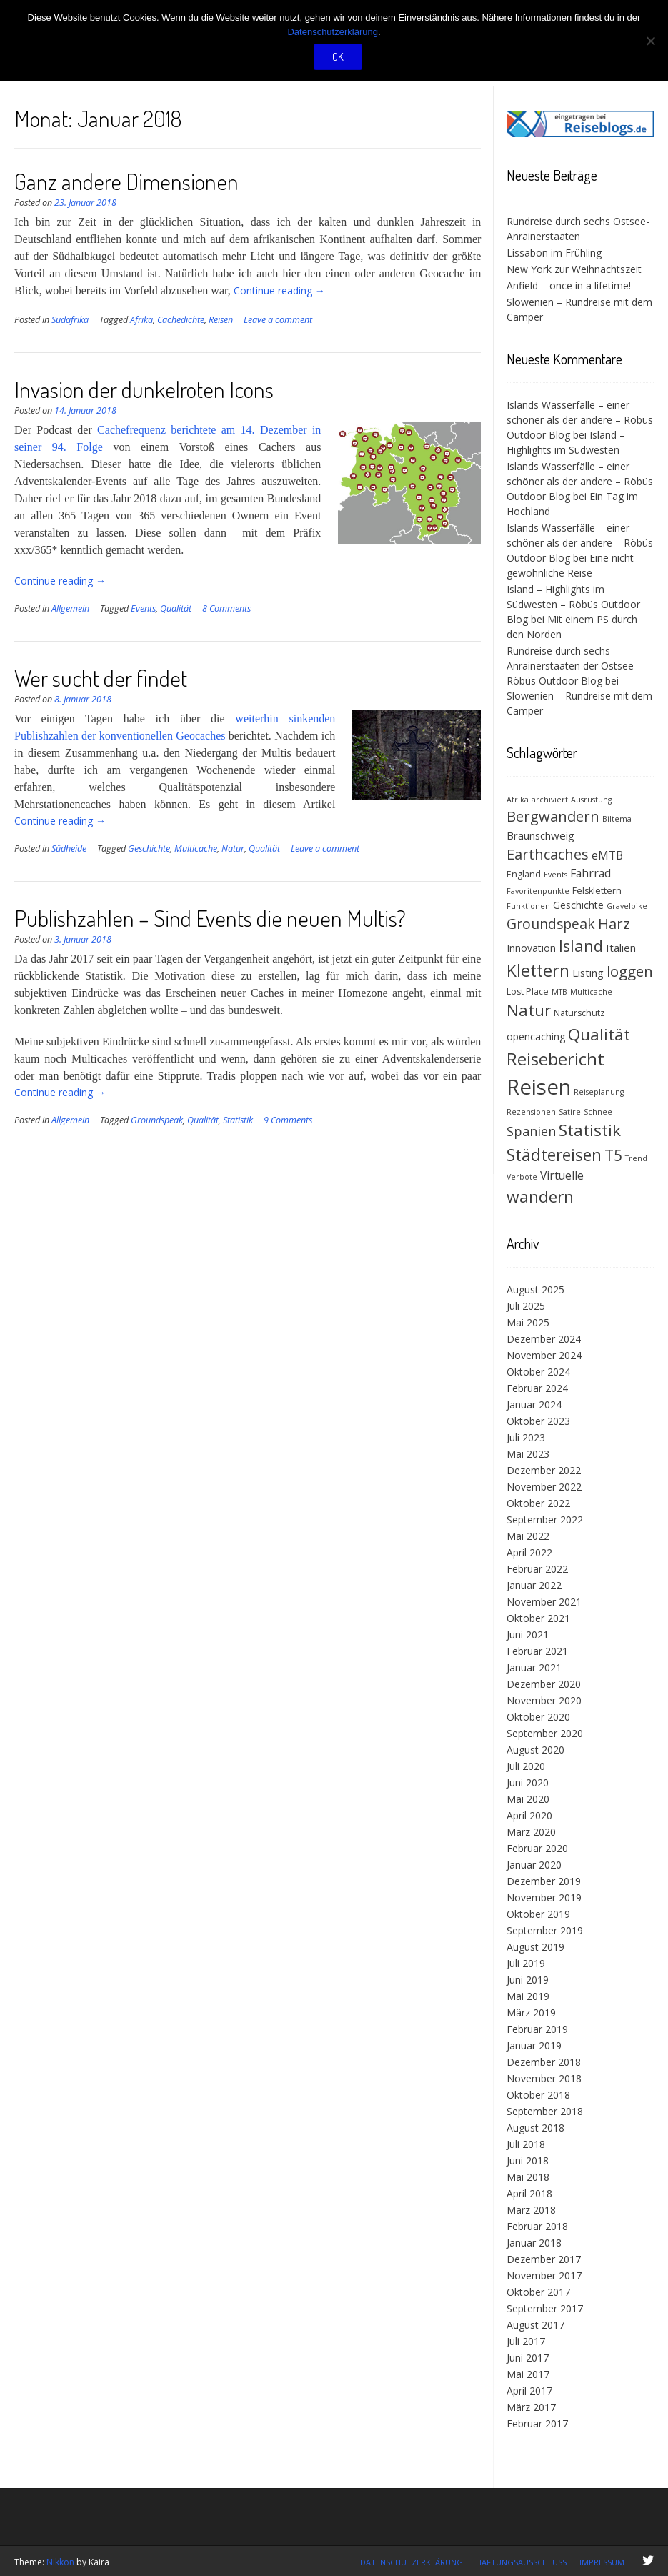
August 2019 (535, 1947)
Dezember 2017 (544, 2259)
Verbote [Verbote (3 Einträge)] (522, 1177)
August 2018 (535, 2127)
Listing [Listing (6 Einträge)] (588, 972)
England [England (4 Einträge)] (524, 874)
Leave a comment (278, 320)
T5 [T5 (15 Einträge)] (613, 1155)
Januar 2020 (534, 1864)
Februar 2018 (537, 2226)
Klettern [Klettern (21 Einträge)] (538, 970)
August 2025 (535, 1289)
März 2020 (531, 1832)
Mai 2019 (528, 1996)
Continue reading (279, 290)
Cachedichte (180, 320)
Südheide (68, 848)
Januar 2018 (534, 2242)
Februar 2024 (537, 1388)
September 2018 (545, 2111)
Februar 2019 (537, 2029)
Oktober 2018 (538, 2095)
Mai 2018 (528, 2177)
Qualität (175, 608)
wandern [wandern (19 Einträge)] (540, 1196)
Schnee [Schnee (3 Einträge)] (598, 1112)
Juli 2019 (526, 1963)
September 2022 (545, 1519)
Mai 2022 (528, 1536)
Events (143, 608)
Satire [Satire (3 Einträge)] (570, 1112)
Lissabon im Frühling (554, 252)
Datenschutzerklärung (411, 2562)
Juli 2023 (526, 1437)
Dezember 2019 (544, 1881)
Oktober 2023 (538, 1421)
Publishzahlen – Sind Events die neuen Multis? (210, 918)
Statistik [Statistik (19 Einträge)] (590, 1130)
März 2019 (531, 2012)
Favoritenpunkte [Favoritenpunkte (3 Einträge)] (538, 891)
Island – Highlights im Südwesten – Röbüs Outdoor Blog (573, 604)
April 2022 (529, 1552)
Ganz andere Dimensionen (126, 181)
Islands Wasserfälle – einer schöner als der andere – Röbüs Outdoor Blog (580, 420)
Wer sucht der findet (100, 677)
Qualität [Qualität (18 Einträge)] (599, 1034)
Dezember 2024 (544, 1339)
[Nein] (650, 41)
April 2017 (529, 2390)
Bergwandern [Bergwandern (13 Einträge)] (553, 816)
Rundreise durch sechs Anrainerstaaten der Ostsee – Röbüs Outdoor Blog (574, 665)
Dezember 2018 (544, 2062)
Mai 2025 (528, 1322)
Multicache (195, 848)
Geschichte (149, 848)
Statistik (238, 1120)
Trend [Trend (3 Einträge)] (636, 1158)
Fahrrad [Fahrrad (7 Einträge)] (590, 873)
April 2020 (529, 1815)
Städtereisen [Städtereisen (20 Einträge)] (554, 1154)
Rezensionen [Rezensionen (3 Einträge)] (531, 1112)
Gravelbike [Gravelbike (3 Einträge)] (627, 906)
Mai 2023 (528, 1454)
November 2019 (544, 1897)
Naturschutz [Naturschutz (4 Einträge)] (579, 1013)
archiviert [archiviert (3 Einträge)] (550, 800)
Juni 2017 (528, 2357)
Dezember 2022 (544, 1470)
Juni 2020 (528, 1782)
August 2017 (535, 2325)
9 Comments (288, 1120)
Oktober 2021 (538, 1618)
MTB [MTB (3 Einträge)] (559, 992)
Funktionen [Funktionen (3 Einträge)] (528, 906)
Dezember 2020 (544, 1684)
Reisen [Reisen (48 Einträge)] (539, 1087)
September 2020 (545, 1733)
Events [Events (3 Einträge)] (555, 875)
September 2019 (545, 1930)
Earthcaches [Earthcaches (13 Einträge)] (548, 854)
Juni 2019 (528, 1979)
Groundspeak (157, 1120)
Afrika (141, 320)
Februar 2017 (537, 2423)
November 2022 (544, 1486)
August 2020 (535, 1749)
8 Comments (226, 608)
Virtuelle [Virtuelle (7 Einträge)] (562, 1175)
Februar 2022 (537, 1569)
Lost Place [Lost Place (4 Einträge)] (528, 991)
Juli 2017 (526, 2341)
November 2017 (544, 2275)
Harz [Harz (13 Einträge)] (614, 923)
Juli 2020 (526, 1766)
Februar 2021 (537, 1651)
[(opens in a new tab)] (580, 133)
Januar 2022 (534, 1585)
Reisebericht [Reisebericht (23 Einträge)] (555, 1058)
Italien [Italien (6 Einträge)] (621, 947)
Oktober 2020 (538, 1717)
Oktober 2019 (538, 1914)
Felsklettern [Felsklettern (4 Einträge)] (597, 891)
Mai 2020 (528, 1799)
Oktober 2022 (538, 1503)
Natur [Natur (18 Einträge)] (529, 1010)
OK (338, 57)
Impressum (601, 2562)
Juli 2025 (526, 1306)
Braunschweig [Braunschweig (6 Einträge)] (540, 835)
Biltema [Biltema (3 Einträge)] (617, 819)
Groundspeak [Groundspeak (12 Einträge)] (551, 923)
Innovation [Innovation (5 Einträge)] (531, 948)
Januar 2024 (534, 1404)
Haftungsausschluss (521, 2562)
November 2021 (544, 1601)
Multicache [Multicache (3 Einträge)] (591, 992)
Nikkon (60, 2562)
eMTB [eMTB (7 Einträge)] (607, 855)
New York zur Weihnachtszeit (574, 269)
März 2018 (531, 2210)
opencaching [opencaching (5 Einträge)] (536, 1036)
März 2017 (531, 2407)
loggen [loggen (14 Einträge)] (630, 971)
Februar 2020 (537, 1848)
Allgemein (70, 608)
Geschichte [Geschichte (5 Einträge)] (578, 905)
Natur (232, 848)
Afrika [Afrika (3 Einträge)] (518, 800)
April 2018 (529, 2193)
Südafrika (70, 320)
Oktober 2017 (538, 2292)
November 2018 (544, 2078)
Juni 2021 (528, 1634)
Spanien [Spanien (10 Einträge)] (531, 1131)
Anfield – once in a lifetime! (569, 285)
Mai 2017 (528, 2374)
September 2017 (545, 2308)
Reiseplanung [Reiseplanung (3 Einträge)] (599, 1092)
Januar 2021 (534, 1667)
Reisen (221, 320)
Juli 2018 (526, 2144)
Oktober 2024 (538, 1371)
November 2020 (544, 1700)
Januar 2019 (534, 2045)
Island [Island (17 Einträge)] (581, 945)
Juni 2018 (528, 2160)
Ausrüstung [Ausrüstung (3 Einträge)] (591, 800)
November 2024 (544, 1355)
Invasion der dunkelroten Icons (144, 389)
